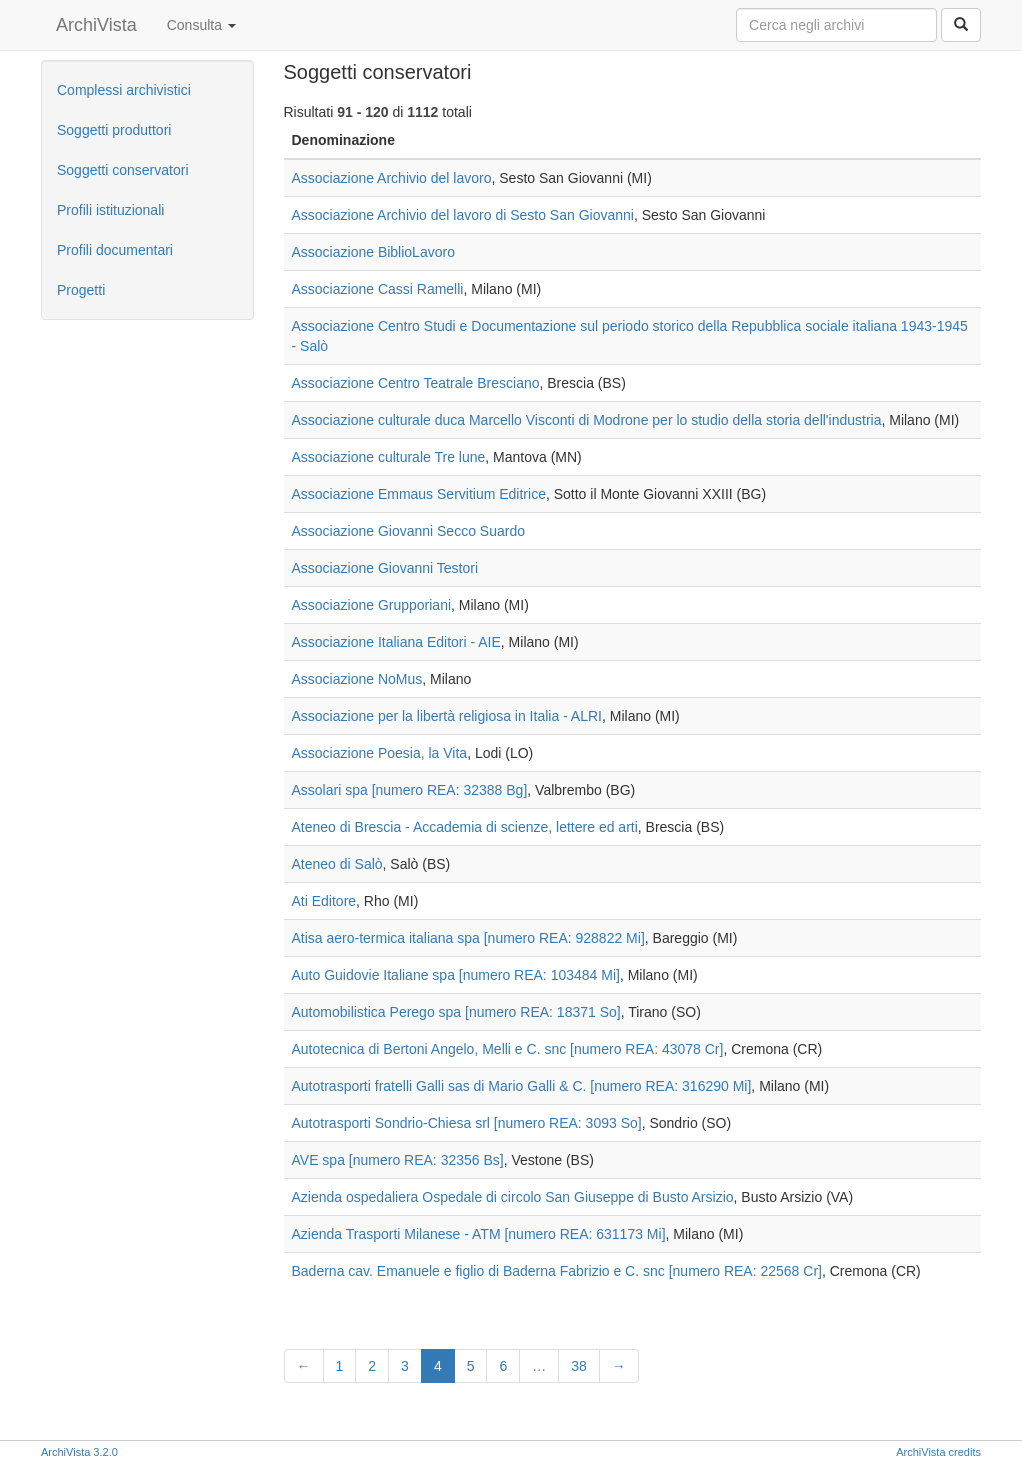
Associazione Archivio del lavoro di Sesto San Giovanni (463, 215)
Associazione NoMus (357, 679)
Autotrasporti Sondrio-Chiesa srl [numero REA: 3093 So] (467, 1123)
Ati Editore (324, 901)
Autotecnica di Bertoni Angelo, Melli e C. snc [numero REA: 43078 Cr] (508, 1049)
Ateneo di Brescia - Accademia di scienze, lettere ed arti (465, 827)
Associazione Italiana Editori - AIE (396, 642)
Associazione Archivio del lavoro (392, 178)
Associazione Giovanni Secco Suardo (408, 531)
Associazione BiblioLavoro (373, 252)
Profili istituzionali (110, 210)
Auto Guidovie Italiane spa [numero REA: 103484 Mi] (456, 975)
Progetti (81, 290)
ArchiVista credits (938, 1452)
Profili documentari (115, 250)
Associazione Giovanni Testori (385, 568)
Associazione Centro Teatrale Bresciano (416, 383)
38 (579, 1366)
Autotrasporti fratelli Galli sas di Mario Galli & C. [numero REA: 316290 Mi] (522, 1086)
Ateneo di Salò (337, 864)
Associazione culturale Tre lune (389, 457)
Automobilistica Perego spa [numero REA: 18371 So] (456, 1012)
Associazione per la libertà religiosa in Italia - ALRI (447, 716)
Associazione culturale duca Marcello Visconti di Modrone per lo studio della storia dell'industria (587, 420)
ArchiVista (96, 25)
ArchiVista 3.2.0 (79, 1452)
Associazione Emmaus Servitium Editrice (419, 494)
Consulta (201, 25)
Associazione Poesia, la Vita (380, 753)
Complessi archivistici (124, 90)
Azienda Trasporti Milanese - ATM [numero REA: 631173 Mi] (479, 1234)
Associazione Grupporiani (372, 605)
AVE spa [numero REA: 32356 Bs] (398, 1160)
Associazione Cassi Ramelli (378, 289)
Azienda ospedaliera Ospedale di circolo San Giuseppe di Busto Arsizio (513, 1197)
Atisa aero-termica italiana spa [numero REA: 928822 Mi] (468, 938)
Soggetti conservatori (123, 170)
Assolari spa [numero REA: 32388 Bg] (410, 790)
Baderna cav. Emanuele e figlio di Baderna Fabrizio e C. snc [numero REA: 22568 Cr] (557, 1271)
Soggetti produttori (114, 130)
